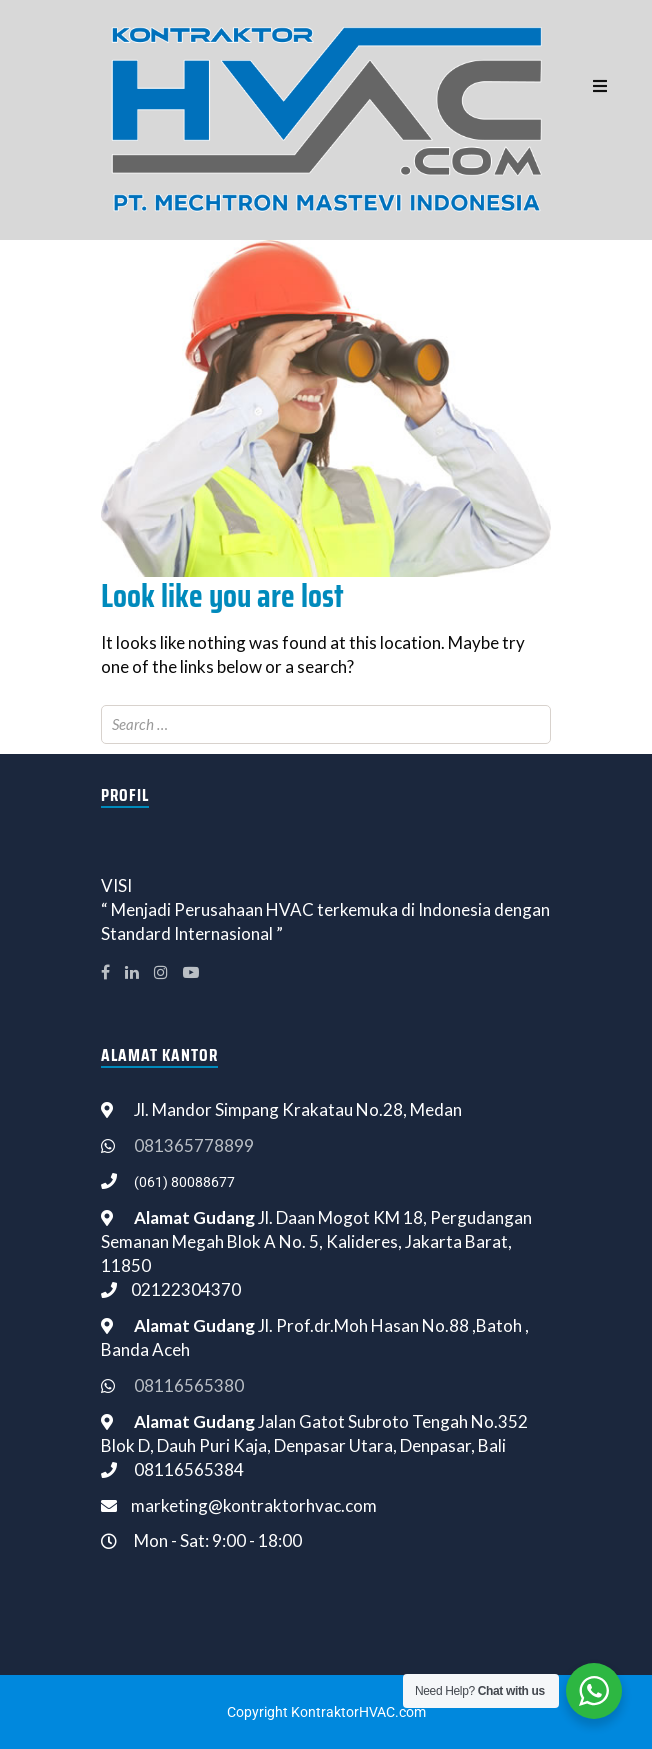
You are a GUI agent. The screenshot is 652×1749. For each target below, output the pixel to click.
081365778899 (194, 1145)
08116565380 (189, 1385)
